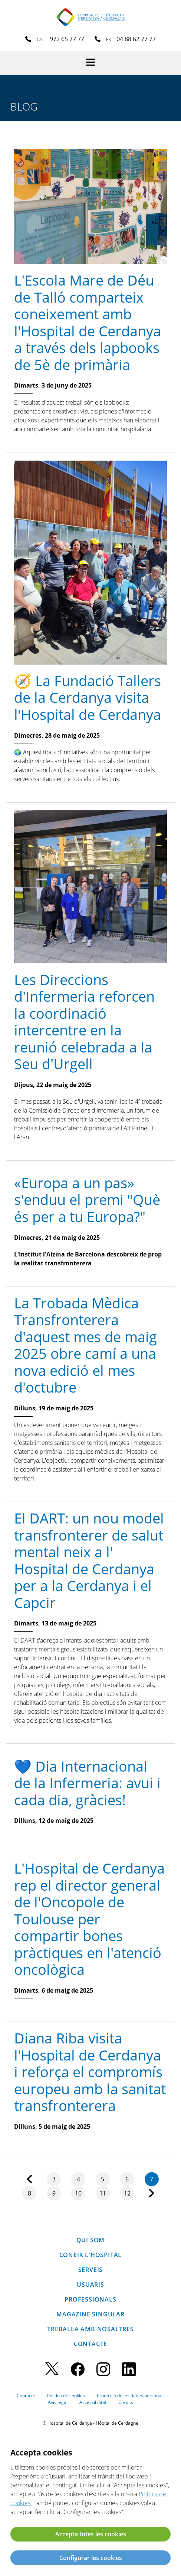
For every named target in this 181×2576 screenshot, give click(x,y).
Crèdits (125, 2402)
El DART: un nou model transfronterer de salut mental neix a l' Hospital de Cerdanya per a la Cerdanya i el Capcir (89, 1560)
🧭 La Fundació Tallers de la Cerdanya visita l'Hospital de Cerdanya (87, 697)
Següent (152, 2193)
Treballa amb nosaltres (90, 2329)
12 (127, 2193)
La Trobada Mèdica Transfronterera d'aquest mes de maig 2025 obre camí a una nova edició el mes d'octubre (85, 1345)
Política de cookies (66, 2395)
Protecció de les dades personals (131, 2395)
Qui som (90, 2240)
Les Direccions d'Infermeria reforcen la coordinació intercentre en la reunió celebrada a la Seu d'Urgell (84, 1021)
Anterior (29, 2179)
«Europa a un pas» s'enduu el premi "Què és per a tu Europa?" (87, 1199)
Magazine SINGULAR (90, 2314)
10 (78, 2193)
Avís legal (58, 2402)
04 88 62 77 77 (136, 39)
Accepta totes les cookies (90, 2534)
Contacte (90, 2344)
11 (102, 2193)
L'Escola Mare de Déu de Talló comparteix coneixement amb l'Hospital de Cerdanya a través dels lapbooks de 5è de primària (87, 322)
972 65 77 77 (67, 39)
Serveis (90, 2270)
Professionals (90, 2299)
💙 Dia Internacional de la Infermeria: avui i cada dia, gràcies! (87, 1782)
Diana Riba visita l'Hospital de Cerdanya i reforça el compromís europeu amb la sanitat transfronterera (90, 2071)
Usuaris (90, 2284)
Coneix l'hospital (90, 2255)
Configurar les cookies (90, 2558)
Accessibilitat (92, 2402)
